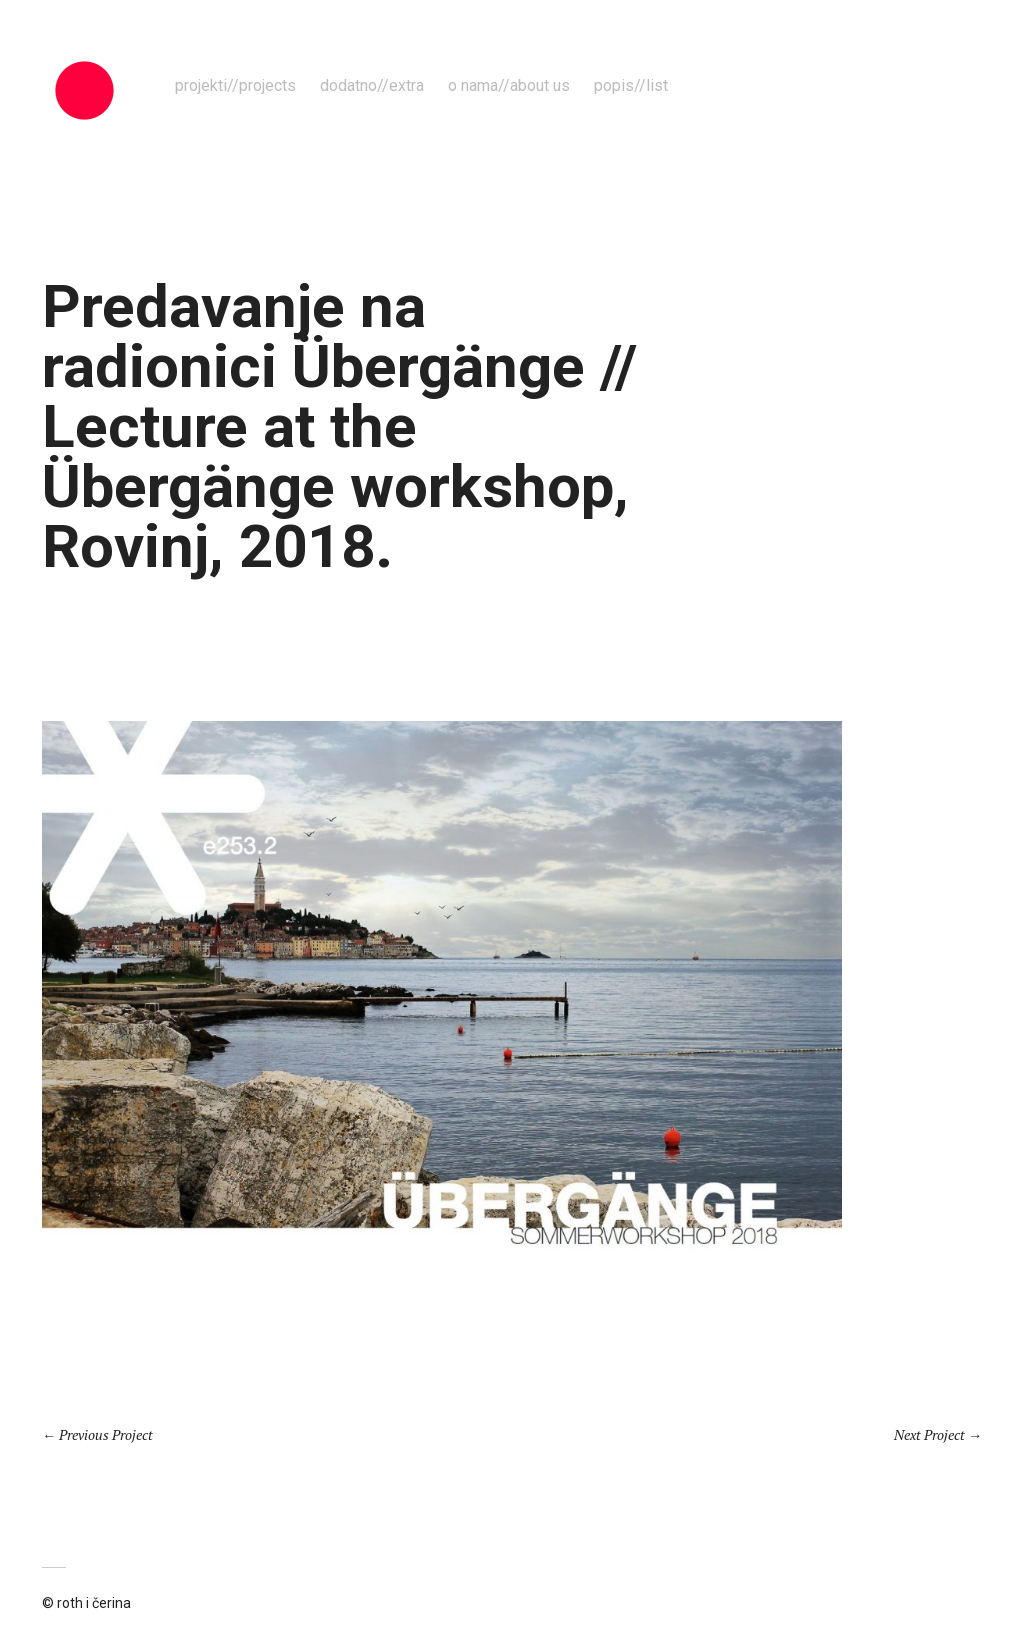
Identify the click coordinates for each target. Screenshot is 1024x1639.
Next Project (929, 1434)
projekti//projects (235, 85)
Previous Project (106, 1434)
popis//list (631, 85)
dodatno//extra (372, 85)
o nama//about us (509, 85)
